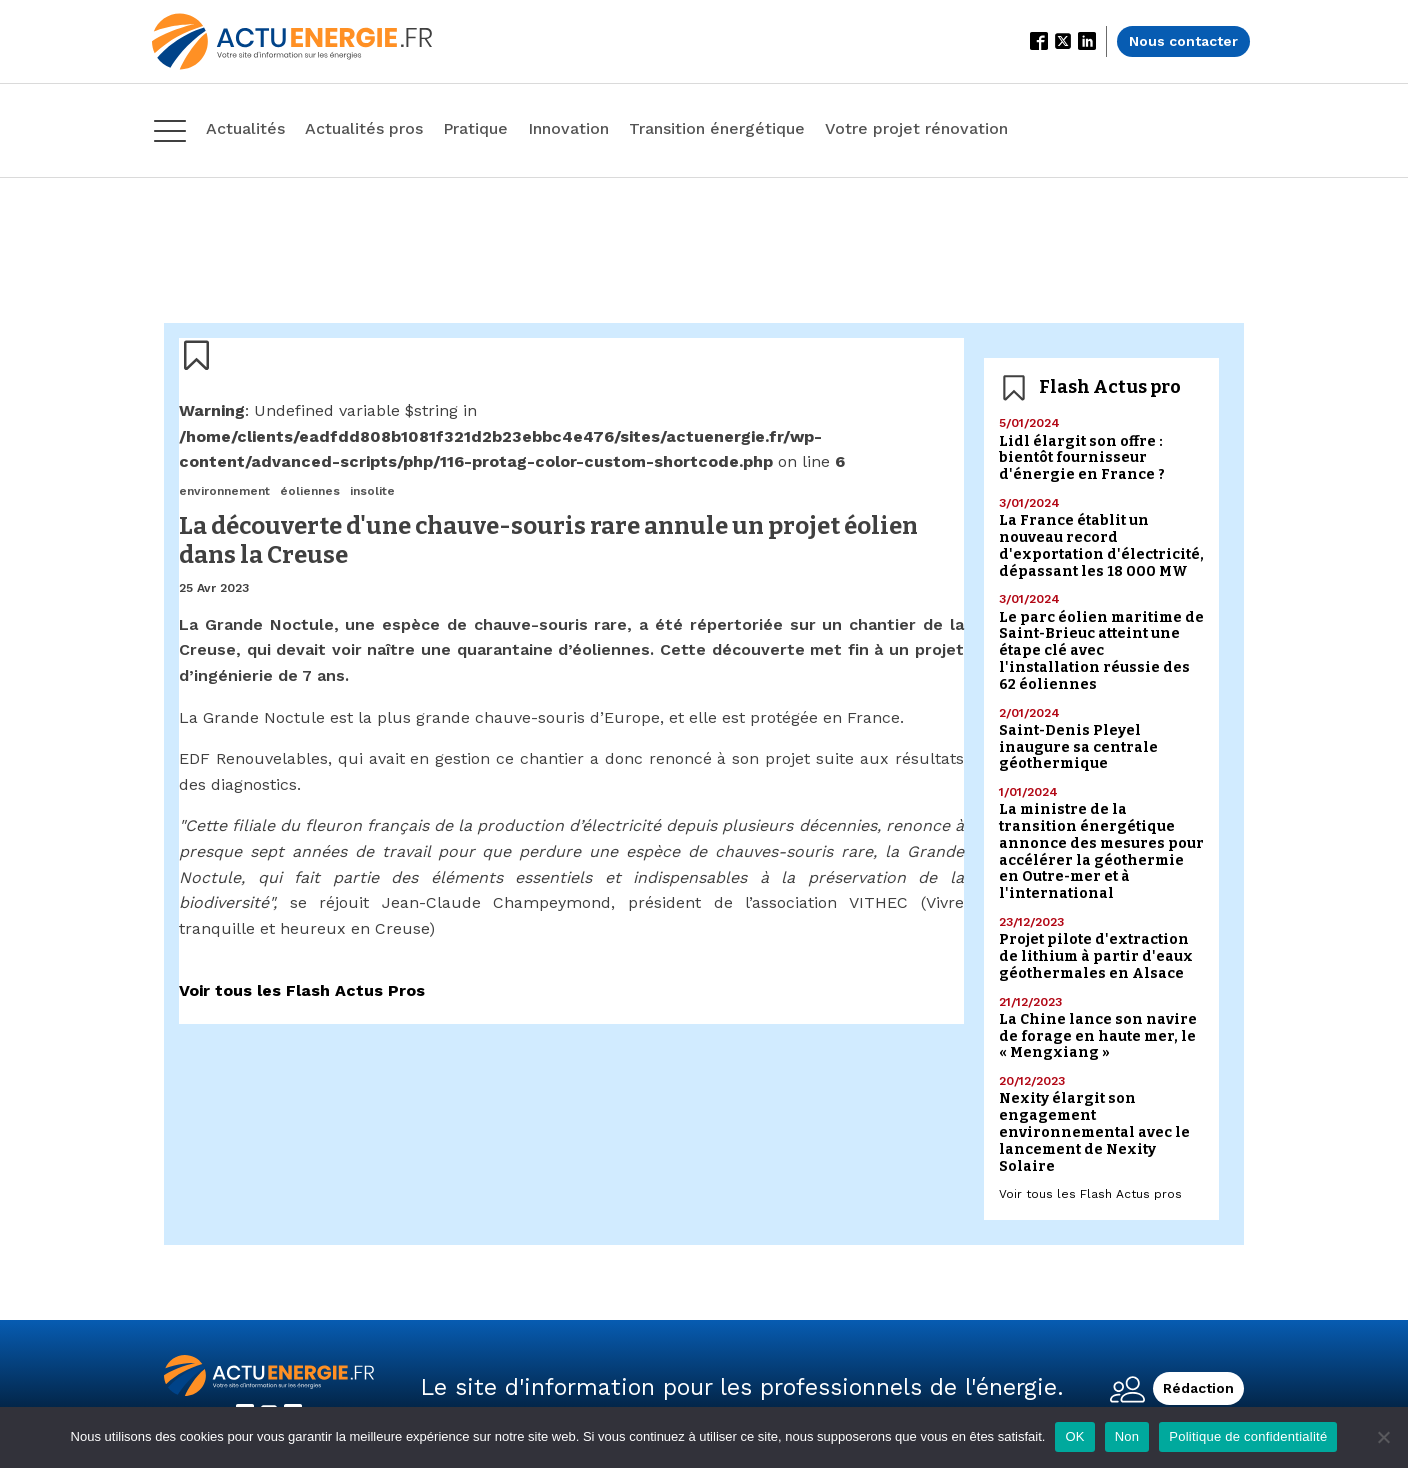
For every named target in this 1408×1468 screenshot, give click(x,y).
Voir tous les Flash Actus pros (1090, 1194)
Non (1127, 1436)
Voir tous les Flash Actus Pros (302, 990)
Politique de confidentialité (1248, 1436)
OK (1074, 1436)
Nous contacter (1183, 41)
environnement (224, 491)
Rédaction (1198, 1388)
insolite (372, 491)
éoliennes (310, 491)
